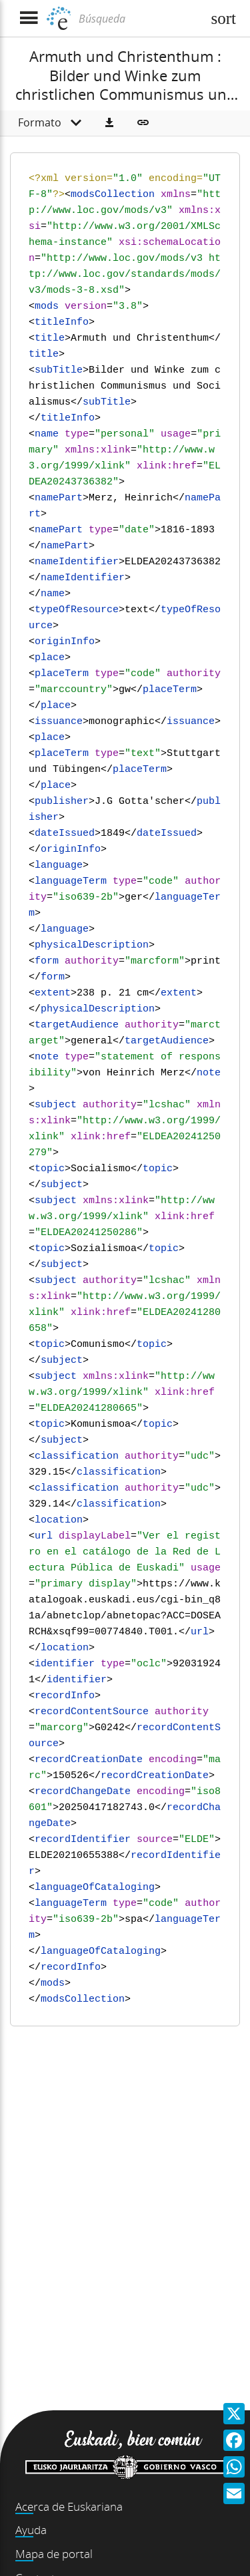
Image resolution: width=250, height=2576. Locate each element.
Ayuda (31, 2529)
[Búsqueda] (139, 18)
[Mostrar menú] (28, 18)
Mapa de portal (54, 2553)
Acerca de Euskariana (69, 2506)
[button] (109, 123)
